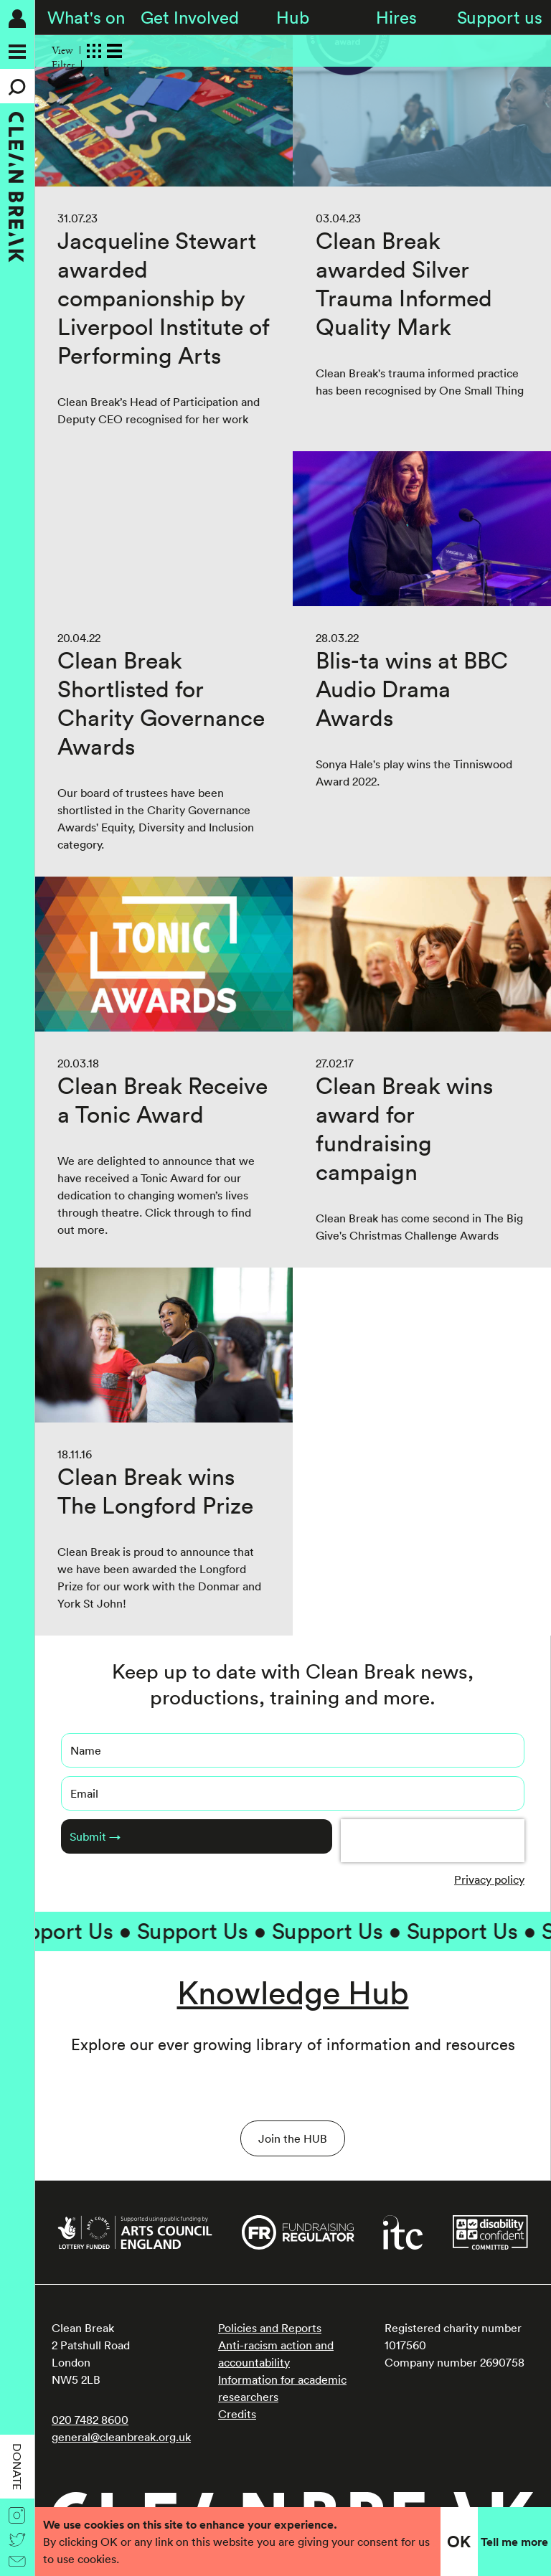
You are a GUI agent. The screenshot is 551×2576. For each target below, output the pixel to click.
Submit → (95, 1836)
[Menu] (17, 51)
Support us (499, 17)
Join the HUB (292, 2138)
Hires (396, 17)
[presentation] (432, 1840)
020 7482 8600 (90, 2419)
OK (459, 2542)
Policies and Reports (269, 2328)
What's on (86, 17)
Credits (237, 2414)
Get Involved (190, 17)
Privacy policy (489, 1879)
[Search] (17, 86)
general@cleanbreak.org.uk (121, 2437)
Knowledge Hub (293, 1992)
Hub (292, 17)
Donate (17, 2466)
